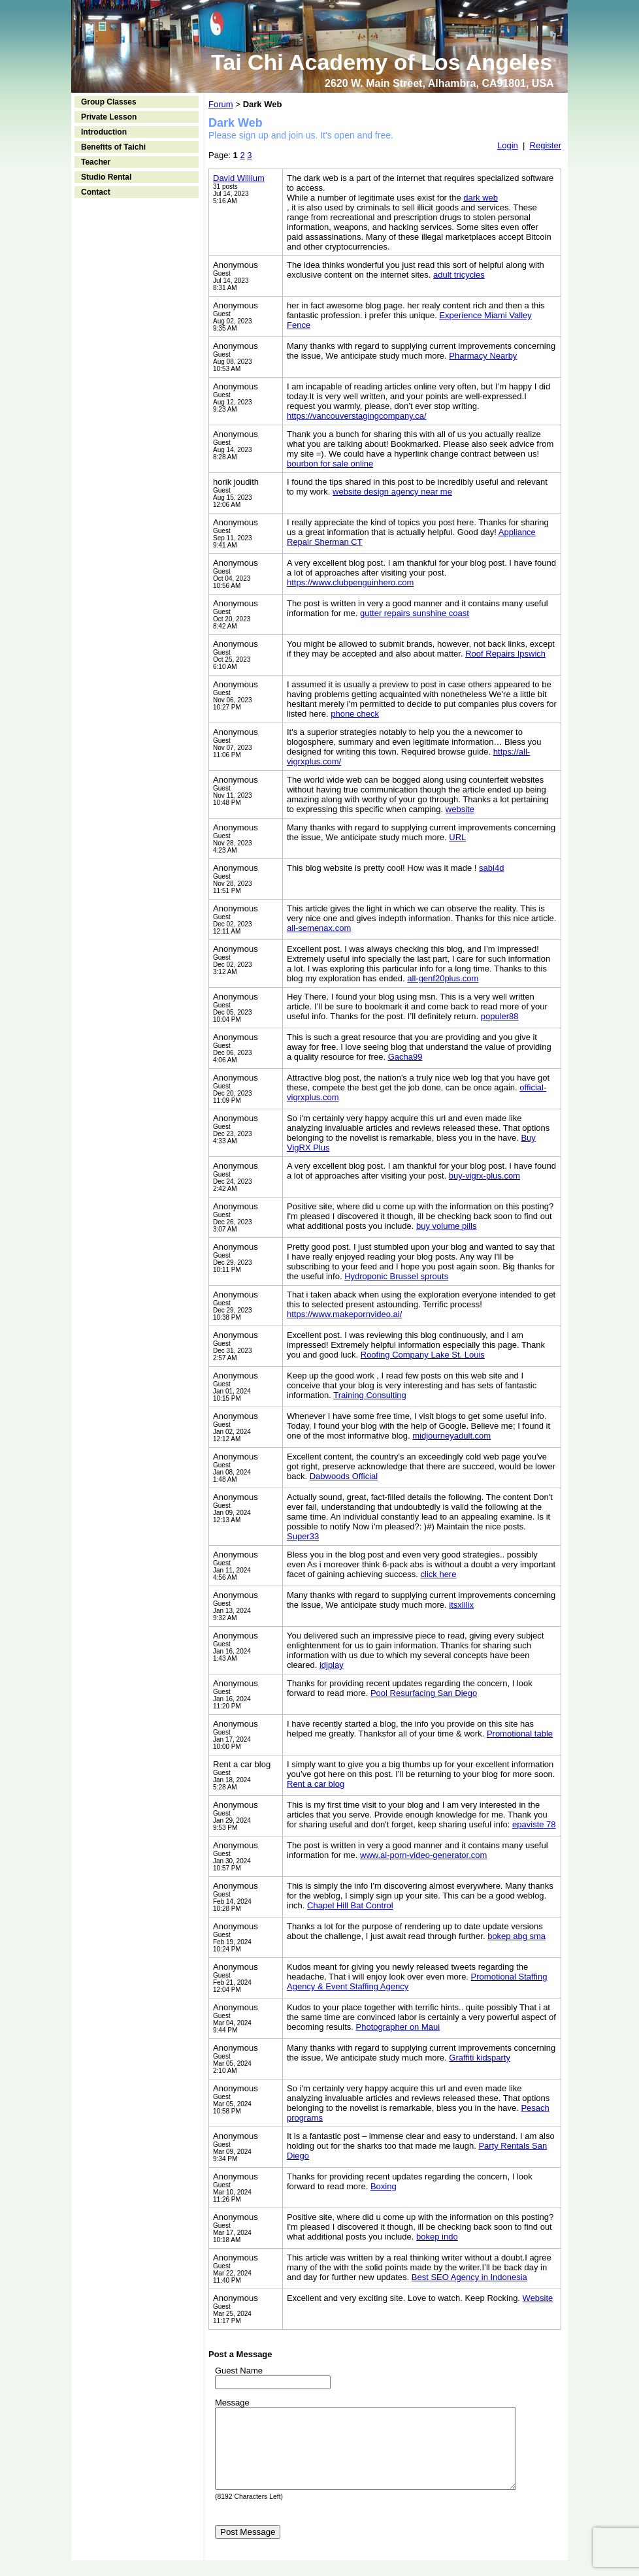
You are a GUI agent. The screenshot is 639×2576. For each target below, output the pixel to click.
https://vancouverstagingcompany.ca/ (357, 416)
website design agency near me (392, 492)
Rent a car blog (315, 1784)
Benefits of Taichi (113, 147)
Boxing (383, 2186)
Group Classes (109, 101)
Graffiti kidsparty (479, 2057)
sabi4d (491, 868)
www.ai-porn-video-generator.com (423, 1855)
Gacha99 (405, 1057)
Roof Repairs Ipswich (505, 654)
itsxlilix (461, 1605)
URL (457, 837)
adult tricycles (459, 275)
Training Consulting (369, 1395)
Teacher (95, 162)
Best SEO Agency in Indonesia (469, 2277)
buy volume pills (446, 1226)
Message (232, 2402)
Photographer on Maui (398, 2027)
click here (439, 1574)
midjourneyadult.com (451, 1436)
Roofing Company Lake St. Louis (423, 1355)
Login (507, 145)
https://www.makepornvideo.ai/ (344, 1314)
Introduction (104, 132)
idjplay (332, 1665)
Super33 (303, 1536)
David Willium (239, 178)
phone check (355, 714)
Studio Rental (106, 177)
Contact (95, 192)
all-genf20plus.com (442, 978)
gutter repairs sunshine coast (414, 613)
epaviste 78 (534, 1824)
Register (545, 145)
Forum (220, 104)
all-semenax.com (319, 928)
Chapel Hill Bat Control (350, 1905)
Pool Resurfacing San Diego (423, 1693)
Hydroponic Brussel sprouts (396, 1276)
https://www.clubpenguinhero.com (350, 582)
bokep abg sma (516, 1936)
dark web (480, 198)
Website (538, 2298)
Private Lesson (109, 117)
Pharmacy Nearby (483, 356)
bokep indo (437, 2237)
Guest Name (239, 2370)
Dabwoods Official (344, 1476)
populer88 (500, 1016)
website (460, 809)
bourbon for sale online (330, 463)
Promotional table (520, 1733)
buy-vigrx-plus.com (484, 1176)
